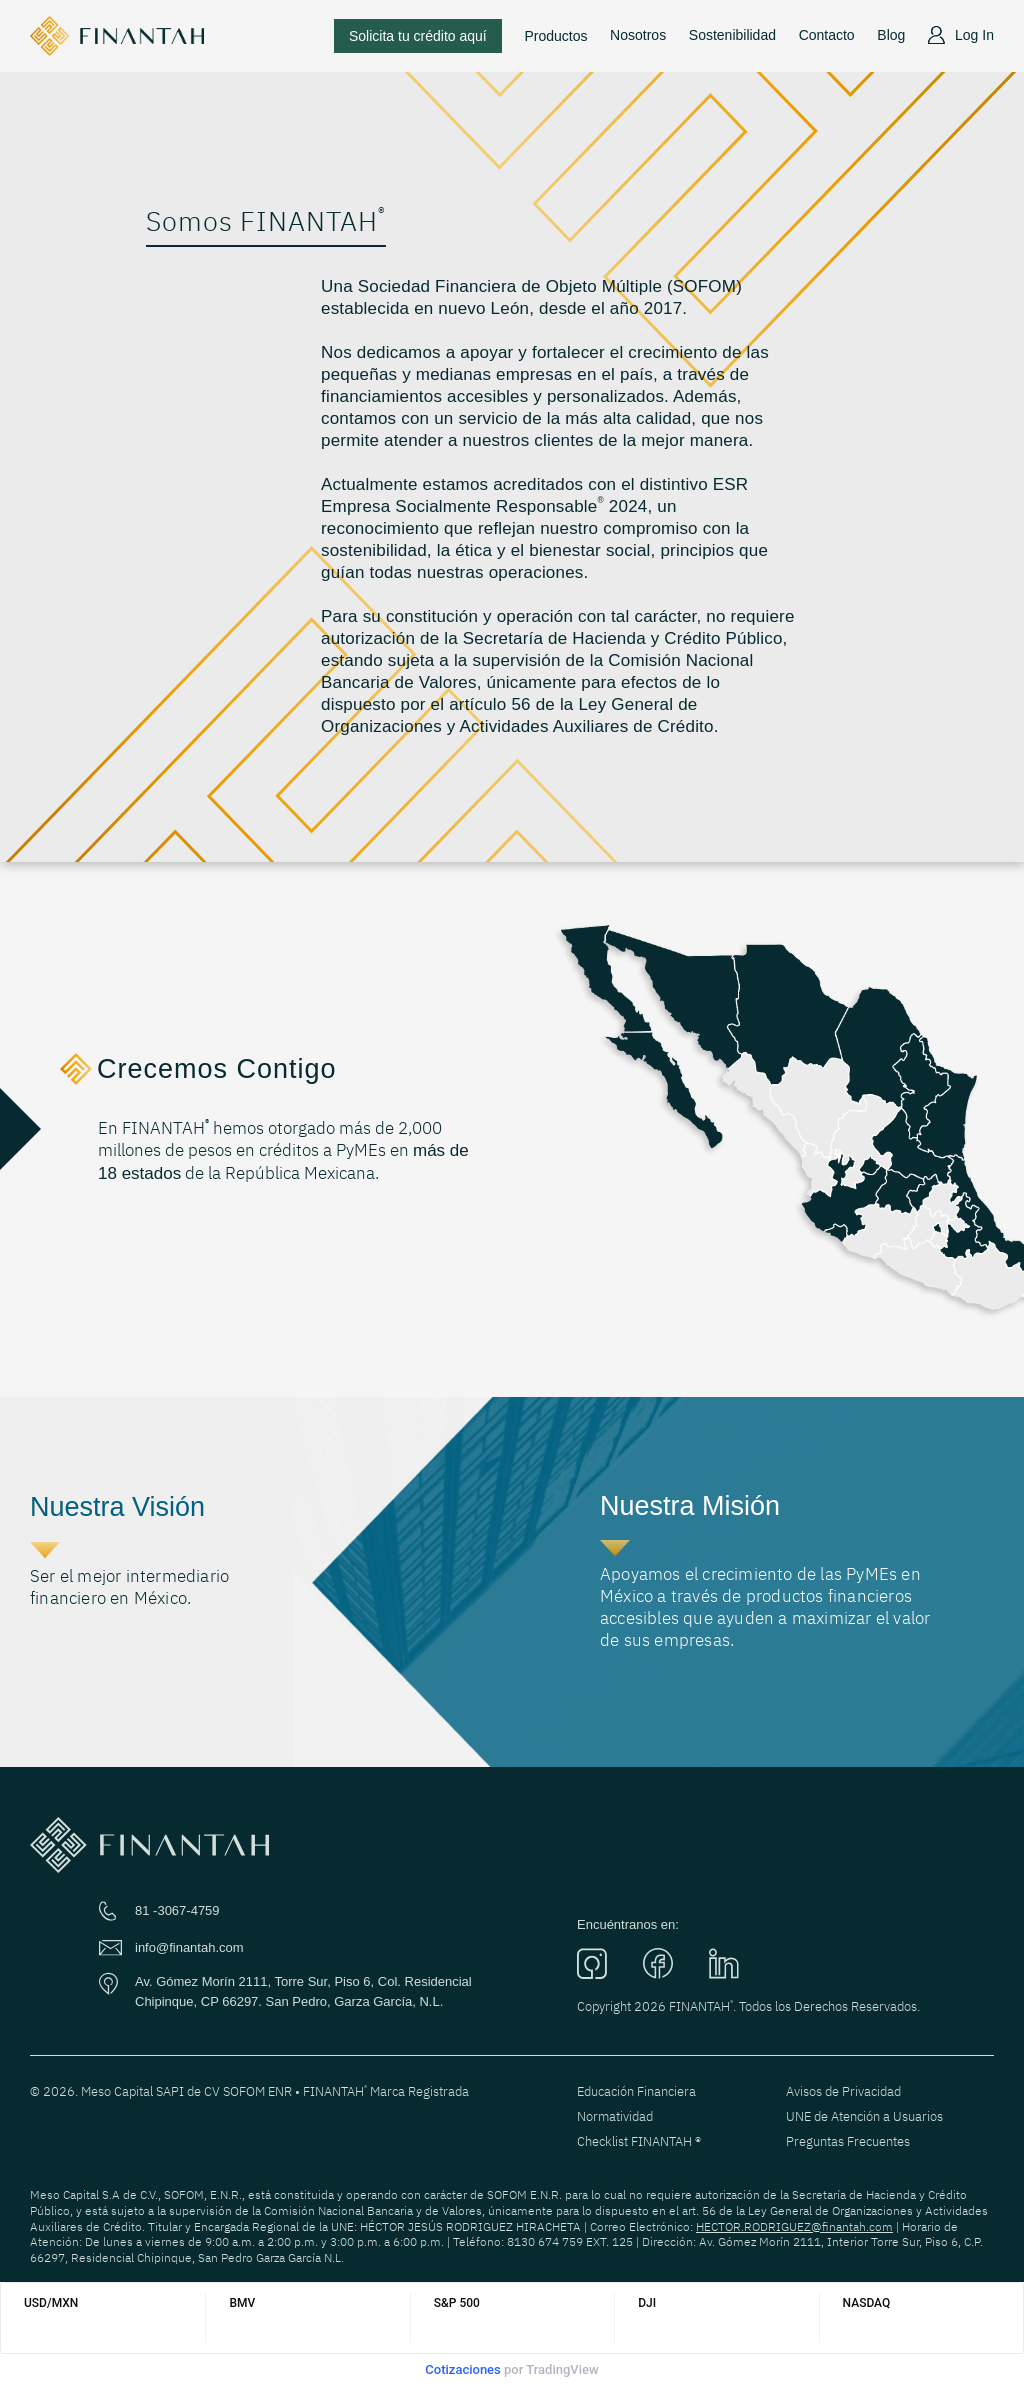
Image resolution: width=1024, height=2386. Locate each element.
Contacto (827, 35)
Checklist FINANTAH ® (639, 2141)
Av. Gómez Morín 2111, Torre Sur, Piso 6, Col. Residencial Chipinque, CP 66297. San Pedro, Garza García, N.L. (303, 1991)
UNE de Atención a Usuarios (864, 2116)
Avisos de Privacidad (843, 2091)
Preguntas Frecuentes (848, 2141)
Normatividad (615, 2116)
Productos (555, 36)
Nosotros (638, 35)
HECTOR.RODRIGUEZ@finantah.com (794, 2226)
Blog (891, 35)
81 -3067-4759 (177, 1910)
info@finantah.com (189, 1947)
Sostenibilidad (732, 35)
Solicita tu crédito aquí (418, 36)
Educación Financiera (636, 2091)
